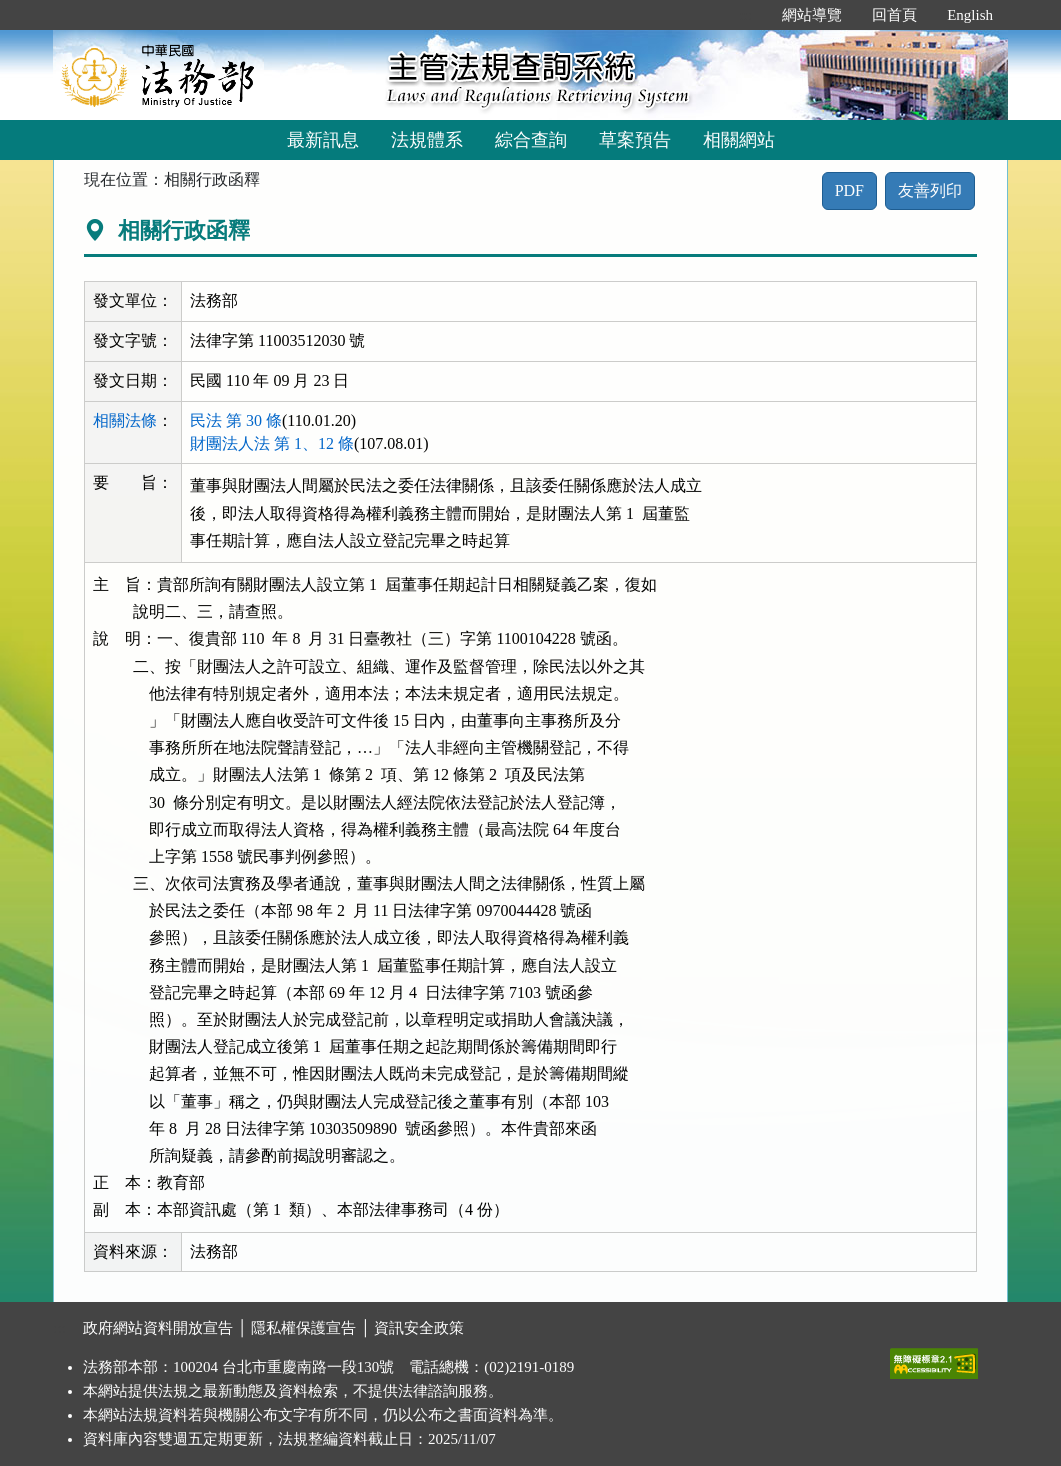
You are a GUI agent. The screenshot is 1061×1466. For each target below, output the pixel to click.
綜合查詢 (531, 140)
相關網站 (739, 140)
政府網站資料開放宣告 (158, 1328)
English (970, 15)
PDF (849, 190)
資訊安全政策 (419, 1328)
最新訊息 (323, 140)
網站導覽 (812, 15)
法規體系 (427, 140)
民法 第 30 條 (236, 420)
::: (746, 15)
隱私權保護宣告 (303, 1328)
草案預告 (635, 140)
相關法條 (125, 420)
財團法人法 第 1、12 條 (272, 443)
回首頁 (894, 15)
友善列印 (930, 190)
